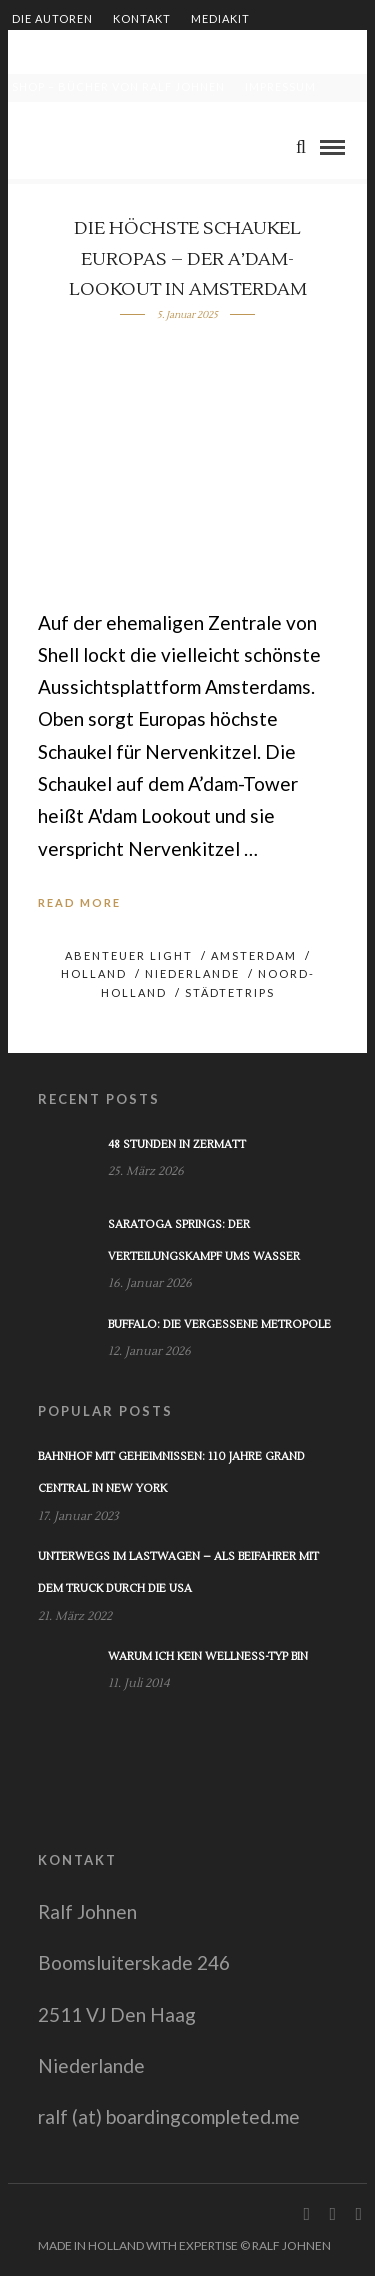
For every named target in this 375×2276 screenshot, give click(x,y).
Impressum (280, 86)
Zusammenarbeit (69, 52)
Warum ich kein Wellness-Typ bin (208, 1656)
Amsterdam (254, 955)
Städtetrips (230, 992)
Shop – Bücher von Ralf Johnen (118, 86)
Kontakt (142, 18)
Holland (94, 973)
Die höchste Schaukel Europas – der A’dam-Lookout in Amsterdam (188, 259)
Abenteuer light (129, 955)
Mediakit (220, 18)
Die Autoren (52, 18)
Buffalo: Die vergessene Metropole (219, 1324)
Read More (79, 902)
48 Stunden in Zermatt (177, 1144)
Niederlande (192, 973)
